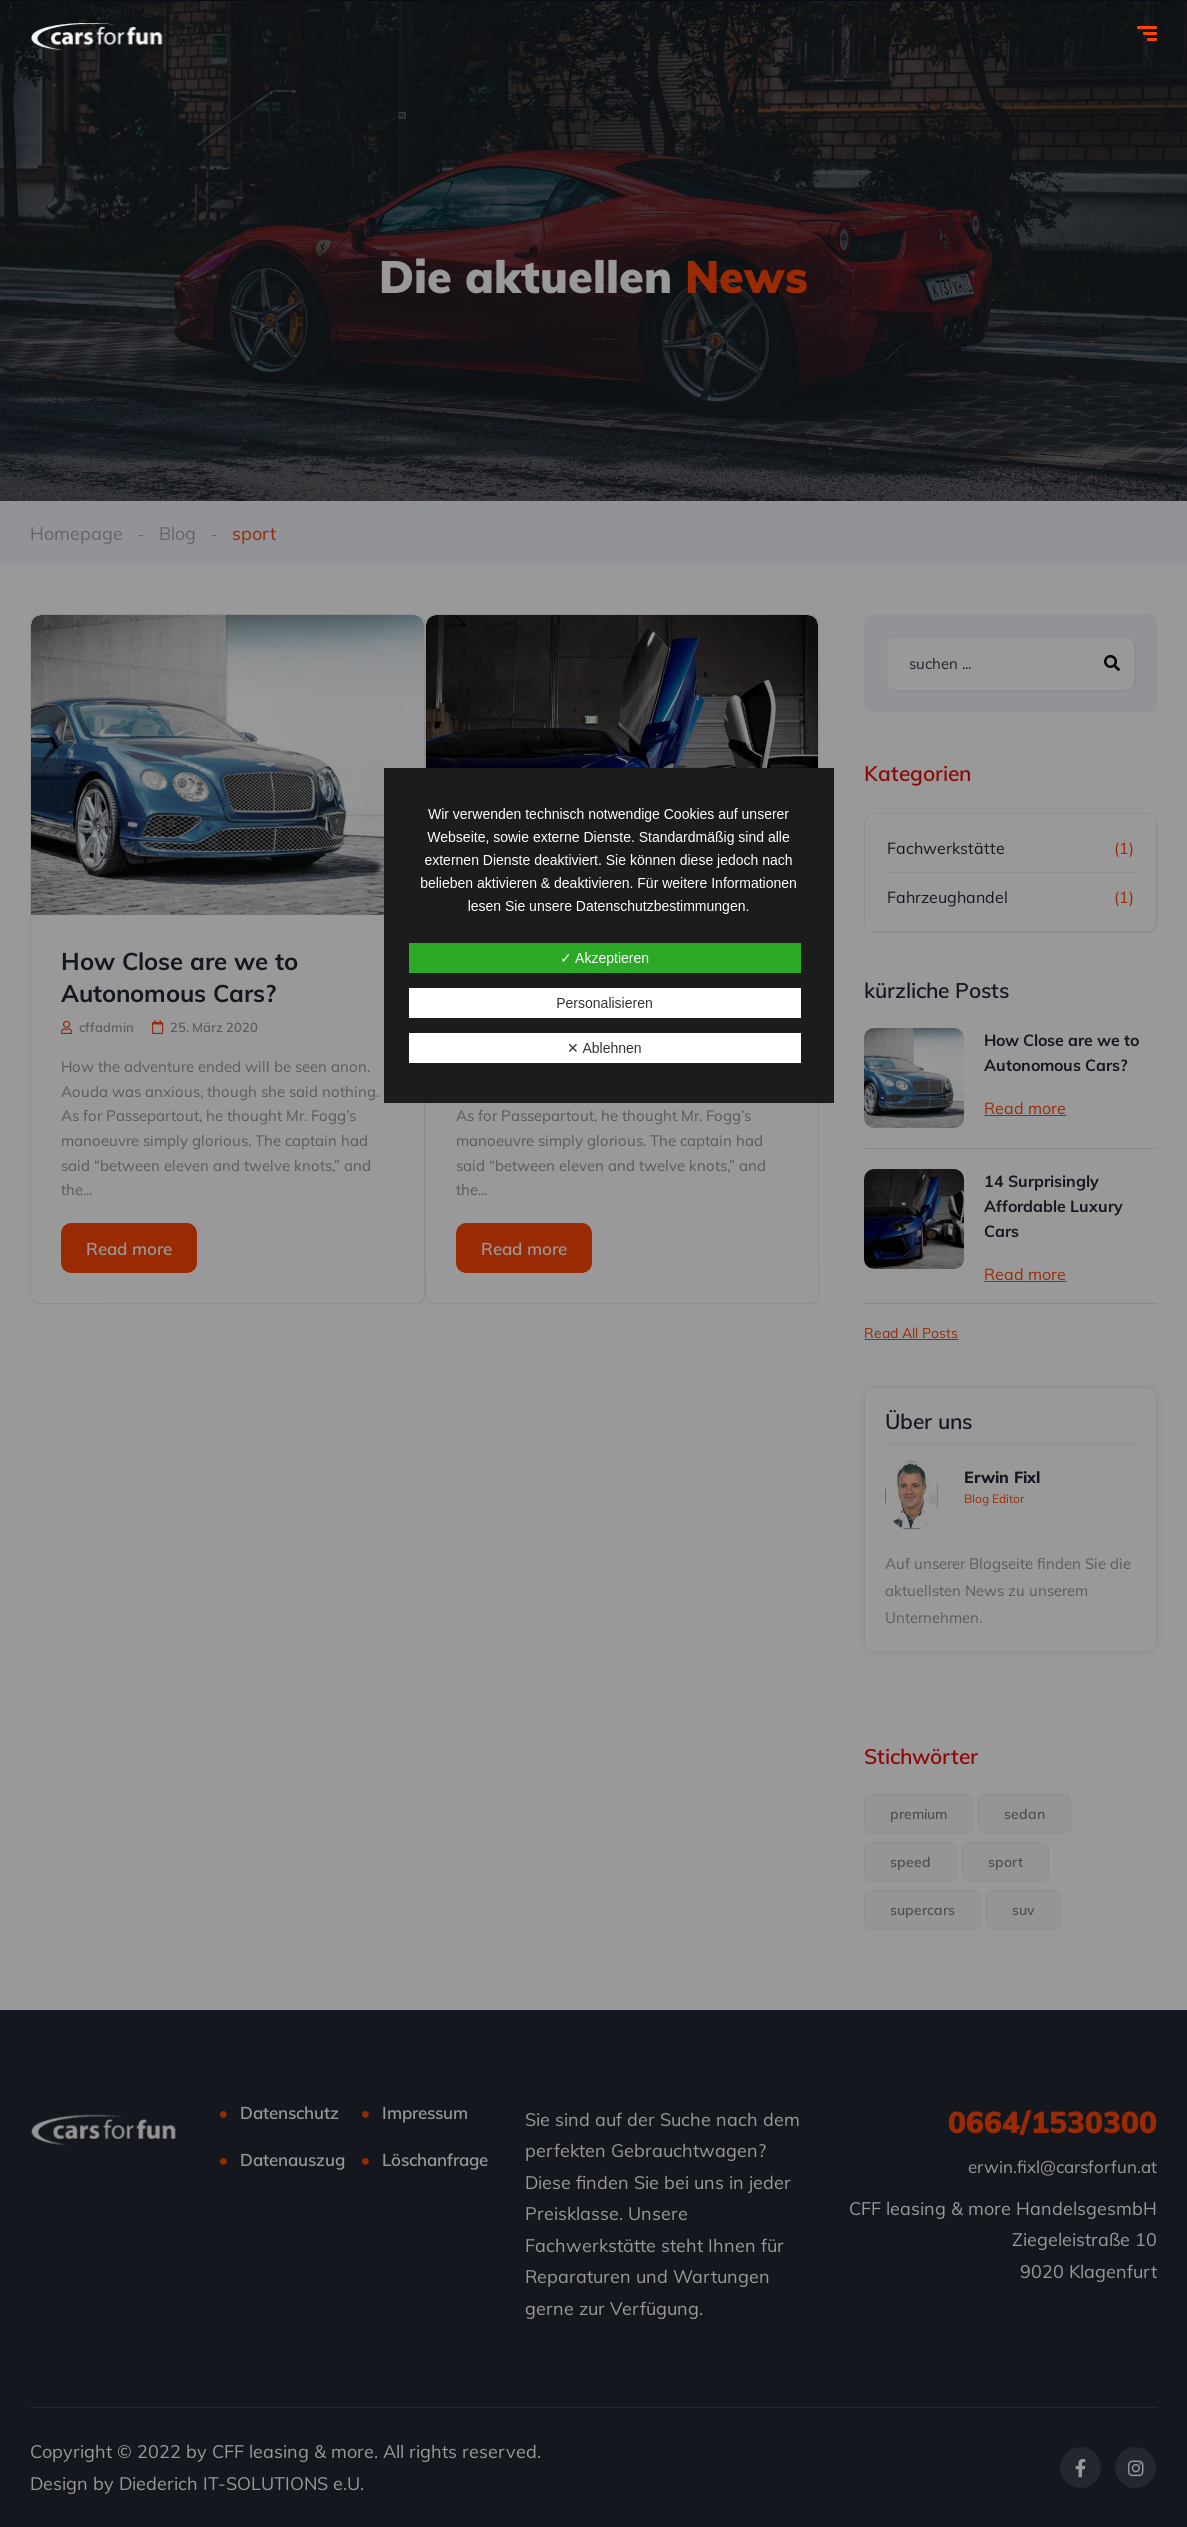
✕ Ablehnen (604, 1048)
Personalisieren (604, 1003)
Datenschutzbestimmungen (661, 906)
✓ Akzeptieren (604, 958)
